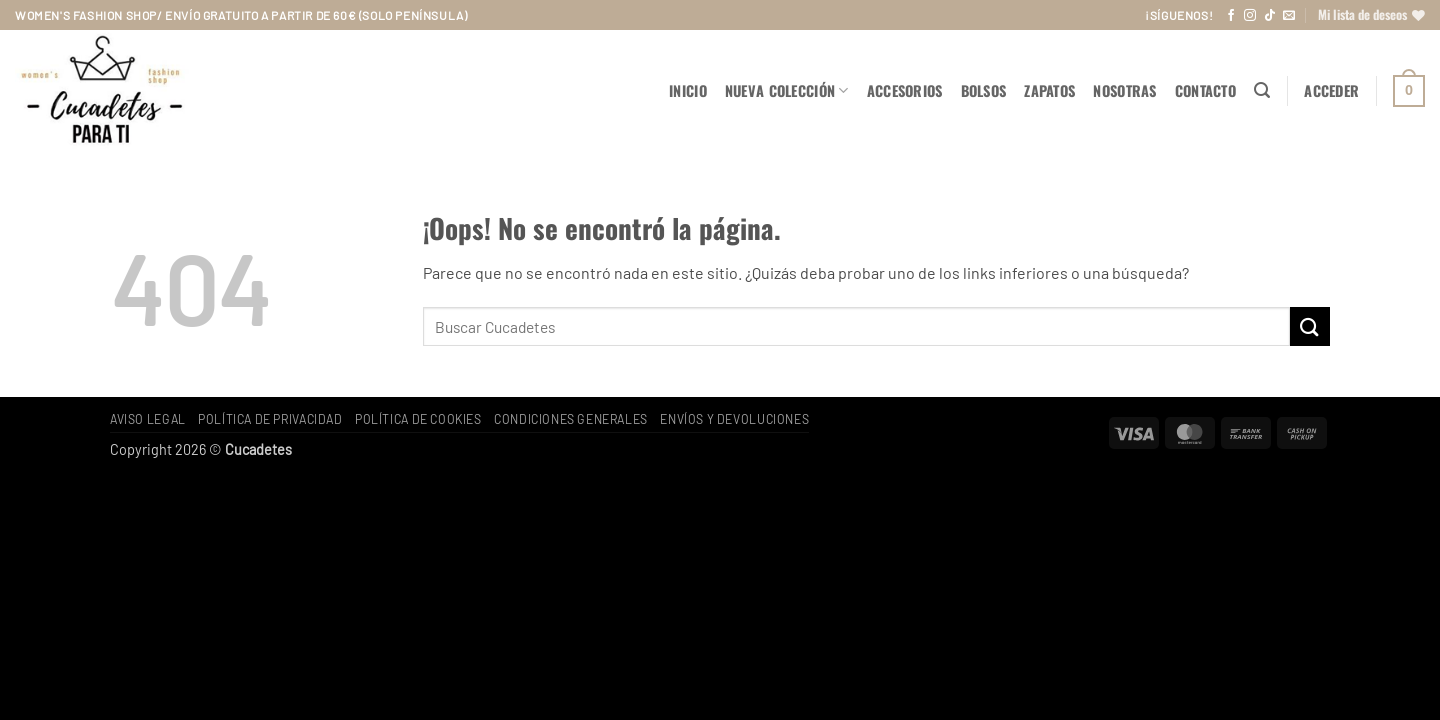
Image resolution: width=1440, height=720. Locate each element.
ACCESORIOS (905, 90)
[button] (1262, 90)
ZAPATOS (1049, 90)
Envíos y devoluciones (734, 419)
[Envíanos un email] (1289, 16)
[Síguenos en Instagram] (1250, 16)
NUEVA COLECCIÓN (787, 90)
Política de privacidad (270, 419)
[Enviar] (1310, 326)
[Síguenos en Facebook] (1231, 16)
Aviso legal (148, 419)
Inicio (688, 90)
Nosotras (1124, 90)
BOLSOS (984, 90)
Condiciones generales (571, 419)
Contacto (1205, 90)
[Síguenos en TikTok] (1270, 16)
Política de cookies (418, 419)
